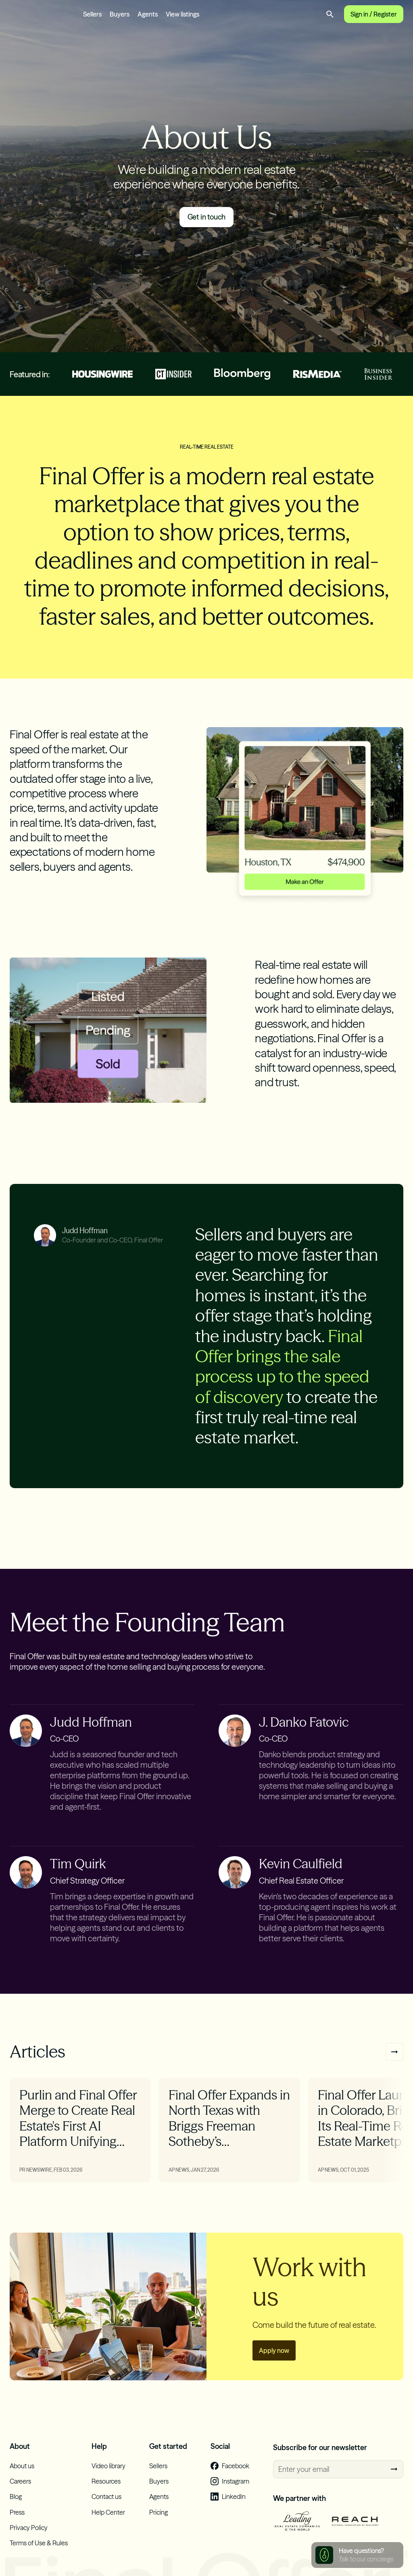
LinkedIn (234, 2507)
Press (17, 2523)
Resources (106, 2492)
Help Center (108, 2523)
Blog (16, 2507)
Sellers (92, 19)
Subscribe (394, 2480)
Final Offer (40, 19)
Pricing (158, 2523)
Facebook (235, 2477)
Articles (37, 2062)
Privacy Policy (29, 2538)
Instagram (235, 2492)
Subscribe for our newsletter (320, 2458)
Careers (20, 2492)
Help (99, 2457)
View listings (182, 19)
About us (22, 2477)
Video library (108, 2477)
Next (394, 2063)
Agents (148, 19)
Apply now (274, 2361)
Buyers (119, 19)
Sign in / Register (373, 20)
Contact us (106, 2507)
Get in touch (207, 227)
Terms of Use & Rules (39, 2554)
